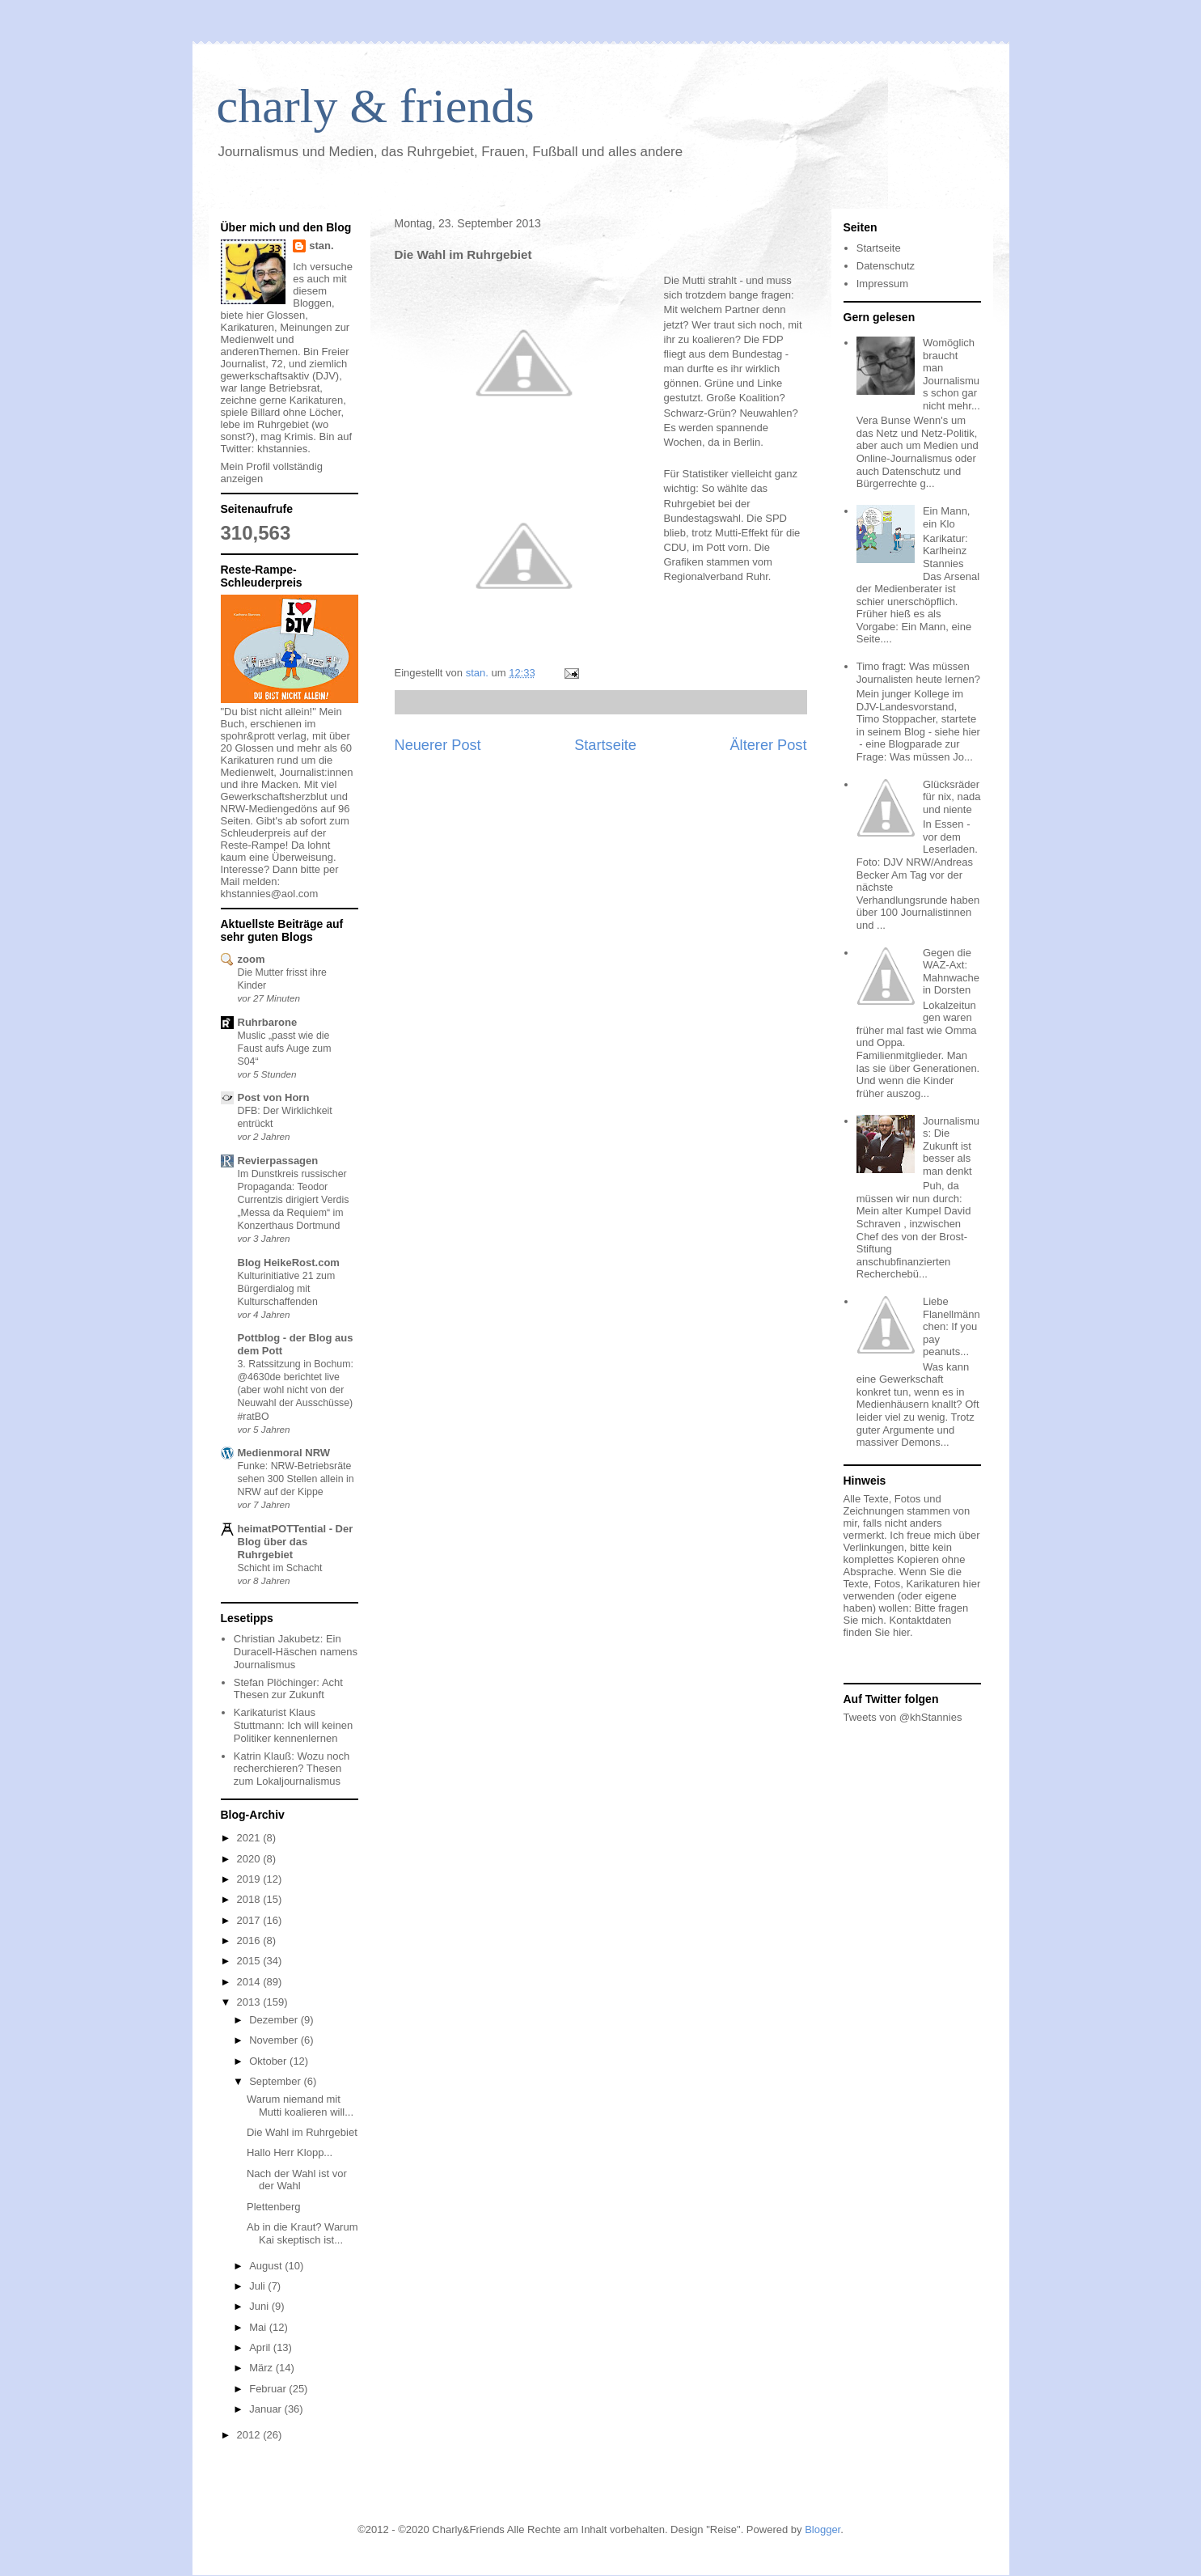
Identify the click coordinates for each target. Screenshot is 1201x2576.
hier (901, 1632)
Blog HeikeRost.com (289, 1262)
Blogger (822, 2529)
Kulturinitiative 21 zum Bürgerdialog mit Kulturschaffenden (287, 1288)
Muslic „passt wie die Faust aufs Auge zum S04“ (285, 1048)
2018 (250, 1899)
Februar (269, 2389)
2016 (250, 1940)
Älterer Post (767, 745)
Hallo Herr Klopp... (289, 2152)
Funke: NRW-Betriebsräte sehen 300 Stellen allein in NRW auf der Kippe (296, 1479)
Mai (259, 2327)
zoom (251, 959)
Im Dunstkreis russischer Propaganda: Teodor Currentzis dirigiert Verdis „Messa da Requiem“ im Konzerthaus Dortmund (293, 1199)
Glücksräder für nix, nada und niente (952, 797)
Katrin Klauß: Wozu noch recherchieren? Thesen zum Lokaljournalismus (292, 1768)
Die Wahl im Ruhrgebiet (302, 2132)
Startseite (605, 745)
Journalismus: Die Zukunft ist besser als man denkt (951, 1146)
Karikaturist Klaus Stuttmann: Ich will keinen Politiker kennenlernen (293, 1724)
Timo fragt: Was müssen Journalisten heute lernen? (918, 672)
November (275, 2040)
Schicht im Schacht (280, 1568)
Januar (266, 2409)
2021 (250, 1838)
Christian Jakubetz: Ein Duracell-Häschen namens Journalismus (295, 1651)
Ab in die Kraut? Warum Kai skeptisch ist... (302, 2233)
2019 (250, 1879)
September (276, 2081)
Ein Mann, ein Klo (947, 517)
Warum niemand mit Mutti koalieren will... (300, 2105)
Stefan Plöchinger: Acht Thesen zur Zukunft (288, 1688)
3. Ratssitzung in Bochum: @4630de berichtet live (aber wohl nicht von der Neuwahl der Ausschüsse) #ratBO (295, 1389)
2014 (250, 1982)
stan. (321, 245)
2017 (250, 1920)
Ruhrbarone (268, 1022)
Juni (260, 2306)
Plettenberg (274, 2207)
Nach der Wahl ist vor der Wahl (297, 2180)
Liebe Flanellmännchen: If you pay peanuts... (951, 1326)
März (262, 2368)
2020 (250, 1859)
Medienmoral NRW (284, 1453)
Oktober (269, 2061)
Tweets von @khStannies (903, 1717)
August (267, 2266)
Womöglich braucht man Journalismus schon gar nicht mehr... (951, 374)
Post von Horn (274, 1097)
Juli (258, 2286)
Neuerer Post (438, 745)
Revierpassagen (278, 1161)
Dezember (275, 2020)
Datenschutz (885, 266)
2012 (250, 2435)
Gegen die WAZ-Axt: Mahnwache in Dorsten (951, 972)
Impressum (882, 284)
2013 (250, 2002)
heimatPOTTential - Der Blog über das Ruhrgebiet (295, 1542)
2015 (250, 1961)
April (261, 2347)
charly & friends (376, 106)
